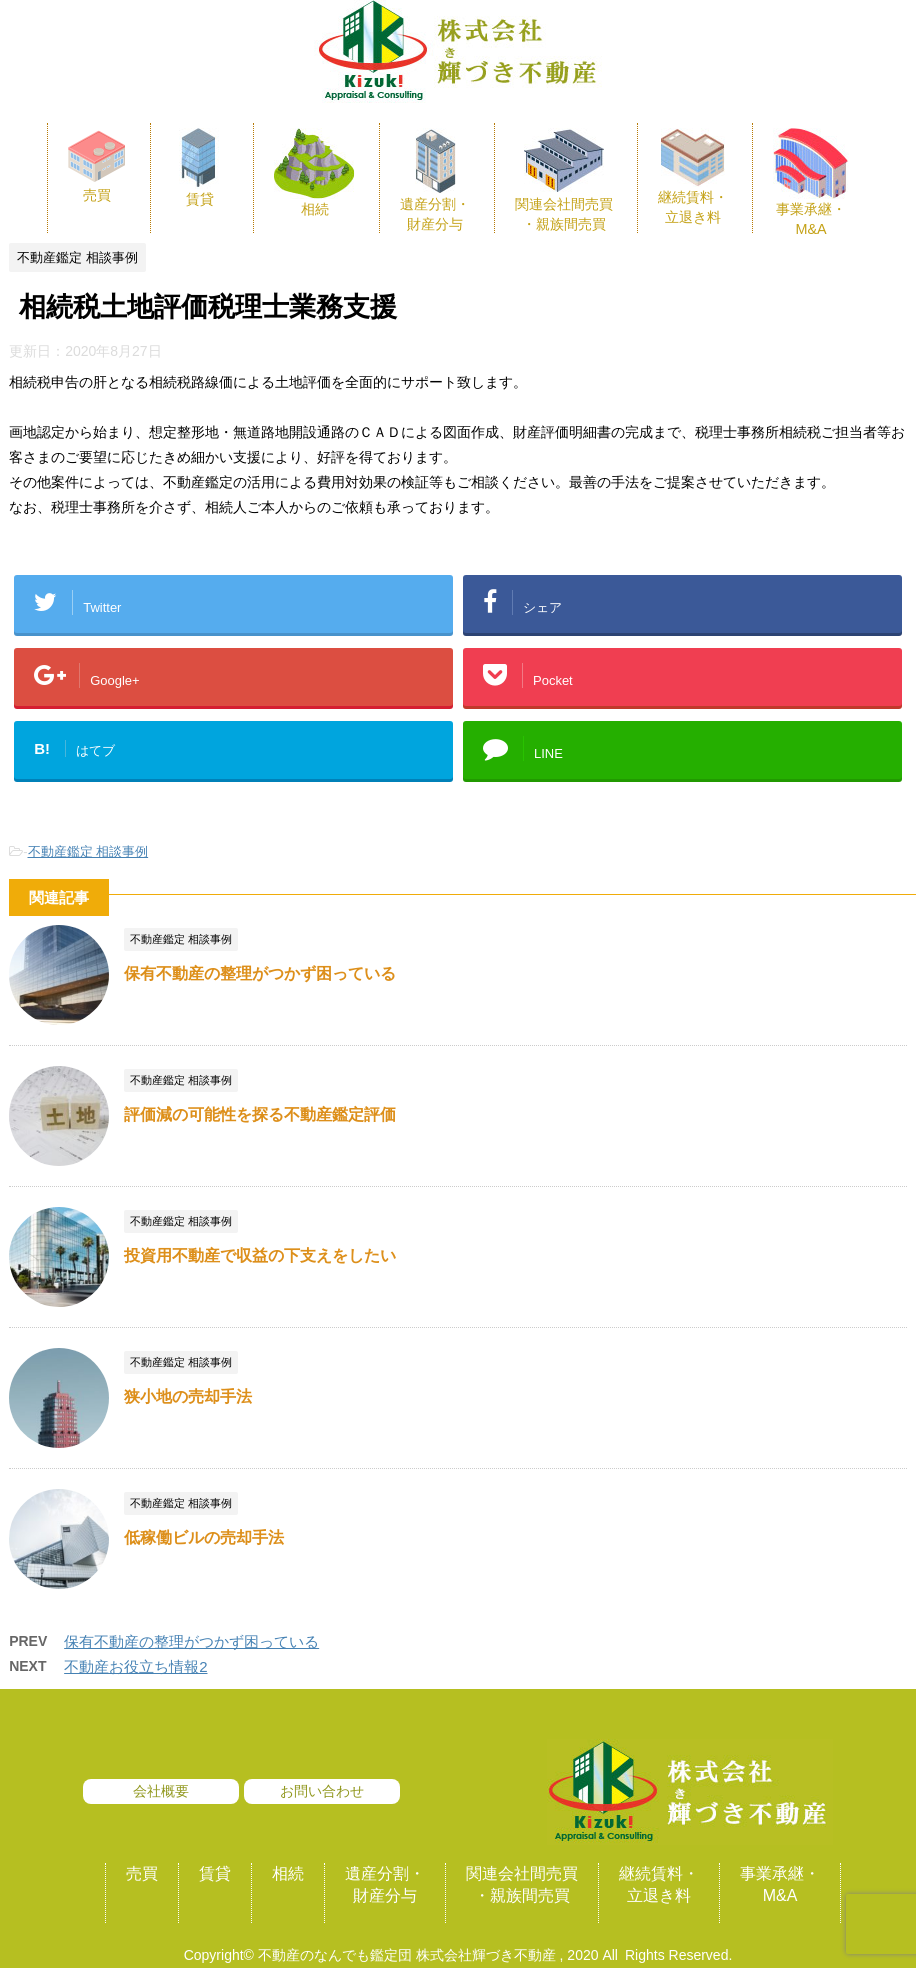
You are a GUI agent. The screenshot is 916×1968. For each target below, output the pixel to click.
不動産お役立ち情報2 (135, 1666)
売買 (142, 1873)
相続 (288, 1873)
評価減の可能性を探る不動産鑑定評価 (260, 1114)
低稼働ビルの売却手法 (204, 1537)
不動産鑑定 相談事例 (88, 851)
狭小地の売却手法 (188, 1396)
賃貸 (215, 1873)
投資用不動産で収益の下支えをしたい (260, 1255)
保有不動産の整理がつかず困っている (260, 973)
